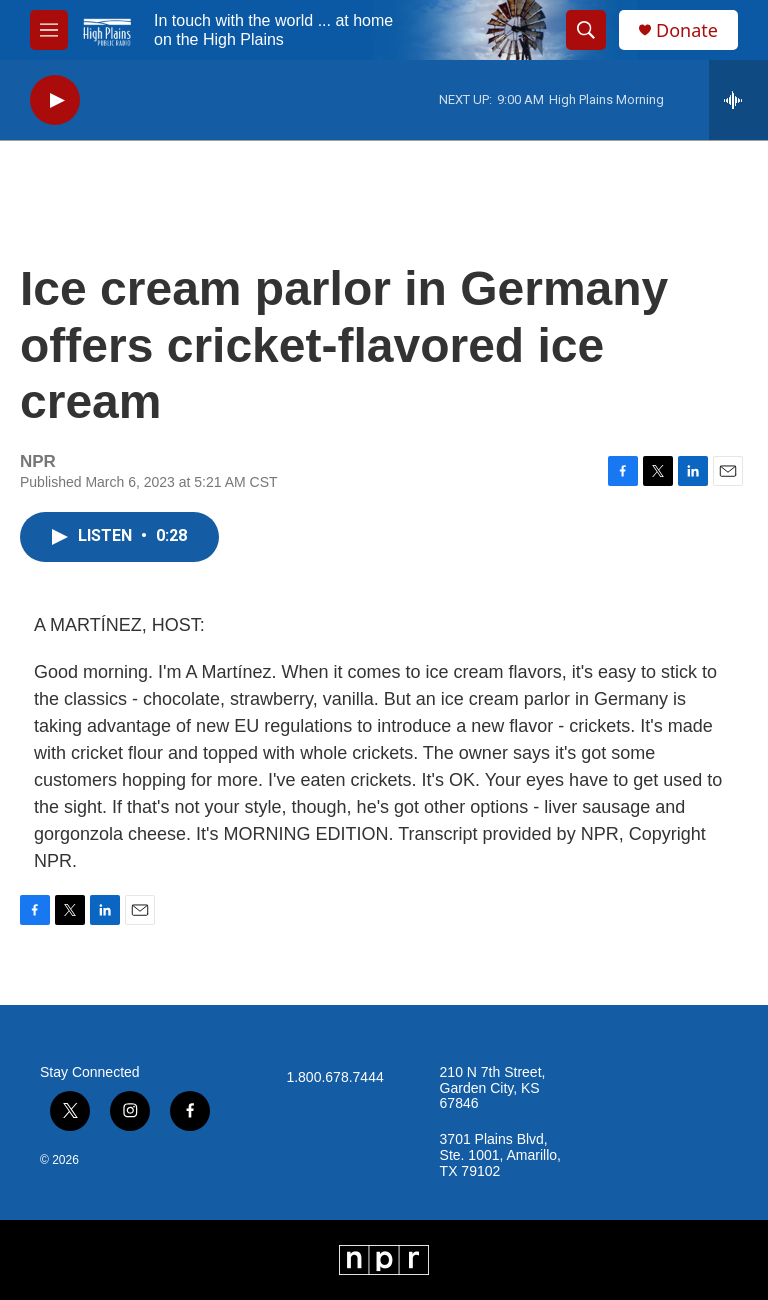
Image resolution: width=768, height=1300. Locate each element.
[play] (55, 100)
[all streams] (738, 100)
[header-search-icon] (586, 30)
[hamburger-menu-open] (49, 30)
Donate (687, 30)
